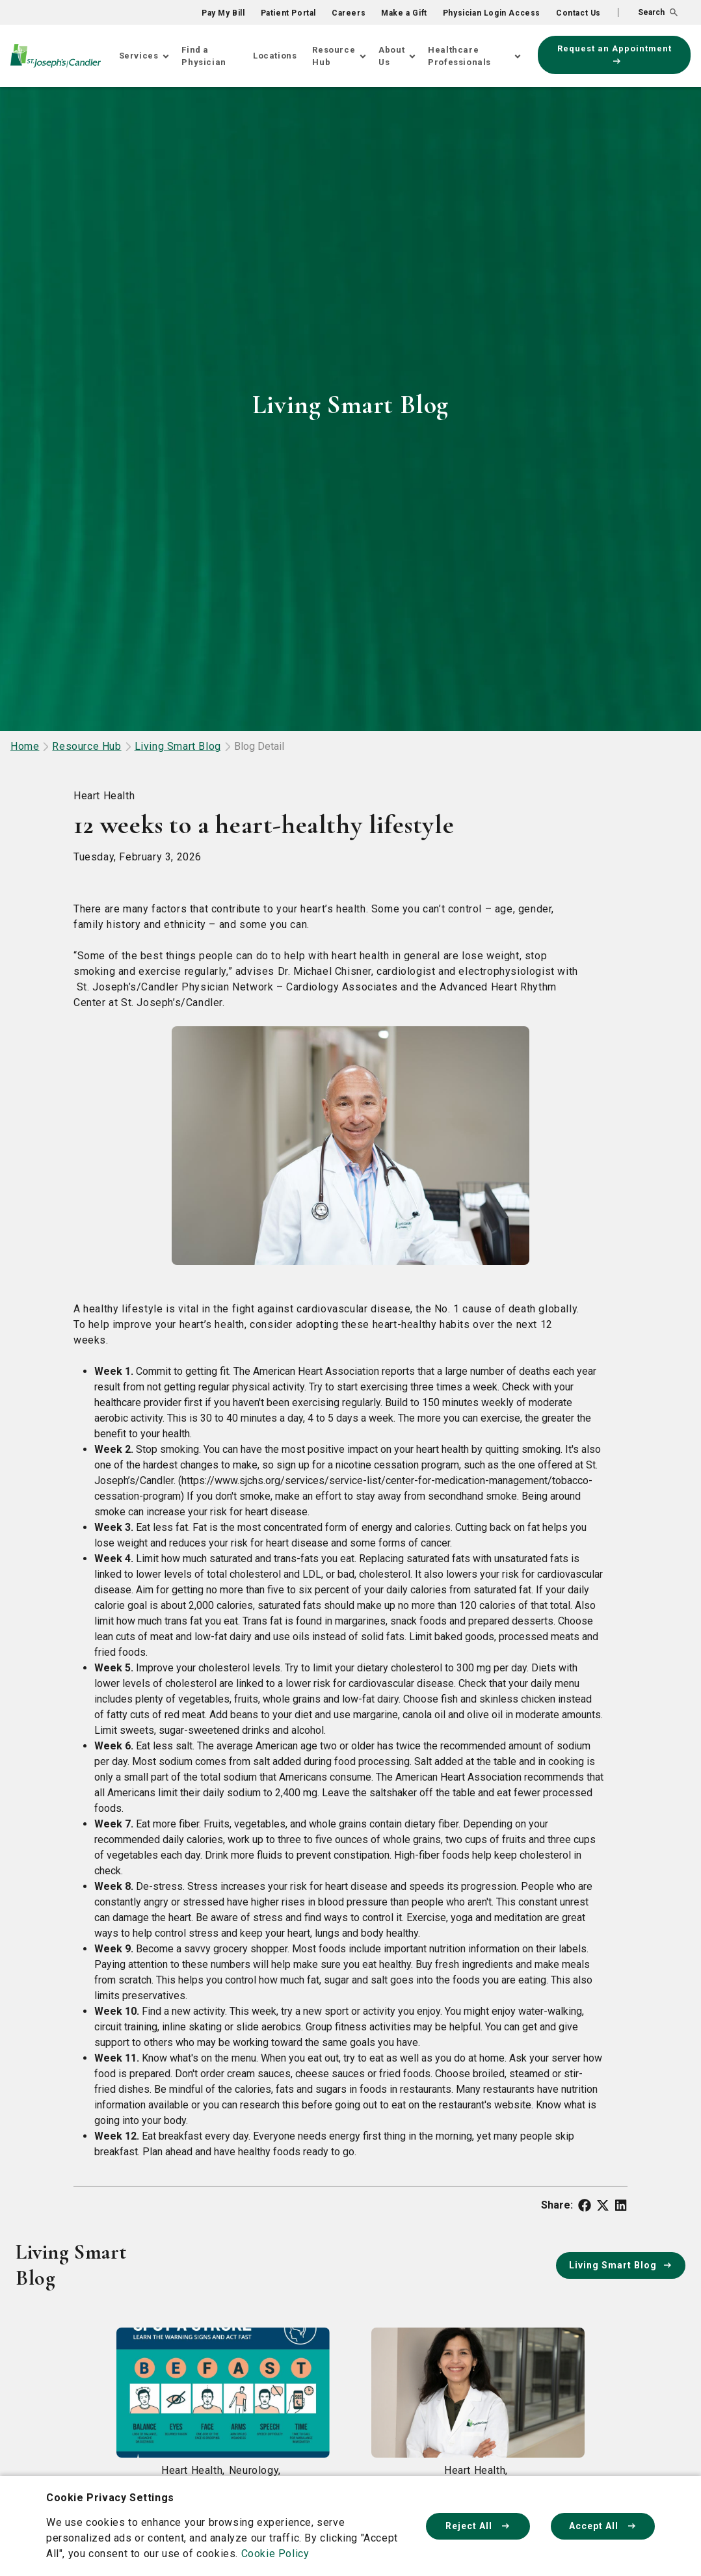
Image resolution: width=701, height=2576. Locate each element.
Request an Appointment (614, 54)
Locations (275, 55)
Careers (348, 13)
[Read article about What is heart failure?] (478, 2443)
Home (24, 746)
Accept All (603, 2526)
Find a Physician (203, 56)
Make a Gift (404, 13)
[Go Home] (55, 56)
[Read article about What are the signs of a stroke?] (223, 2443)
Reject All (477, 2526)
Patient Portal (288, 13)
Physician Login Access (491, 13)
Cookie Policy (275, 2553)
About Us (391, 56)
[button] (648, 12)
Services (139, 55)
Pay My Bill (223, 13)
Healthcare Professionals (459, 56)
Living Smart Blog (178, 746)
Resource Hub (333, 56)
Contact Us (578, 13)
